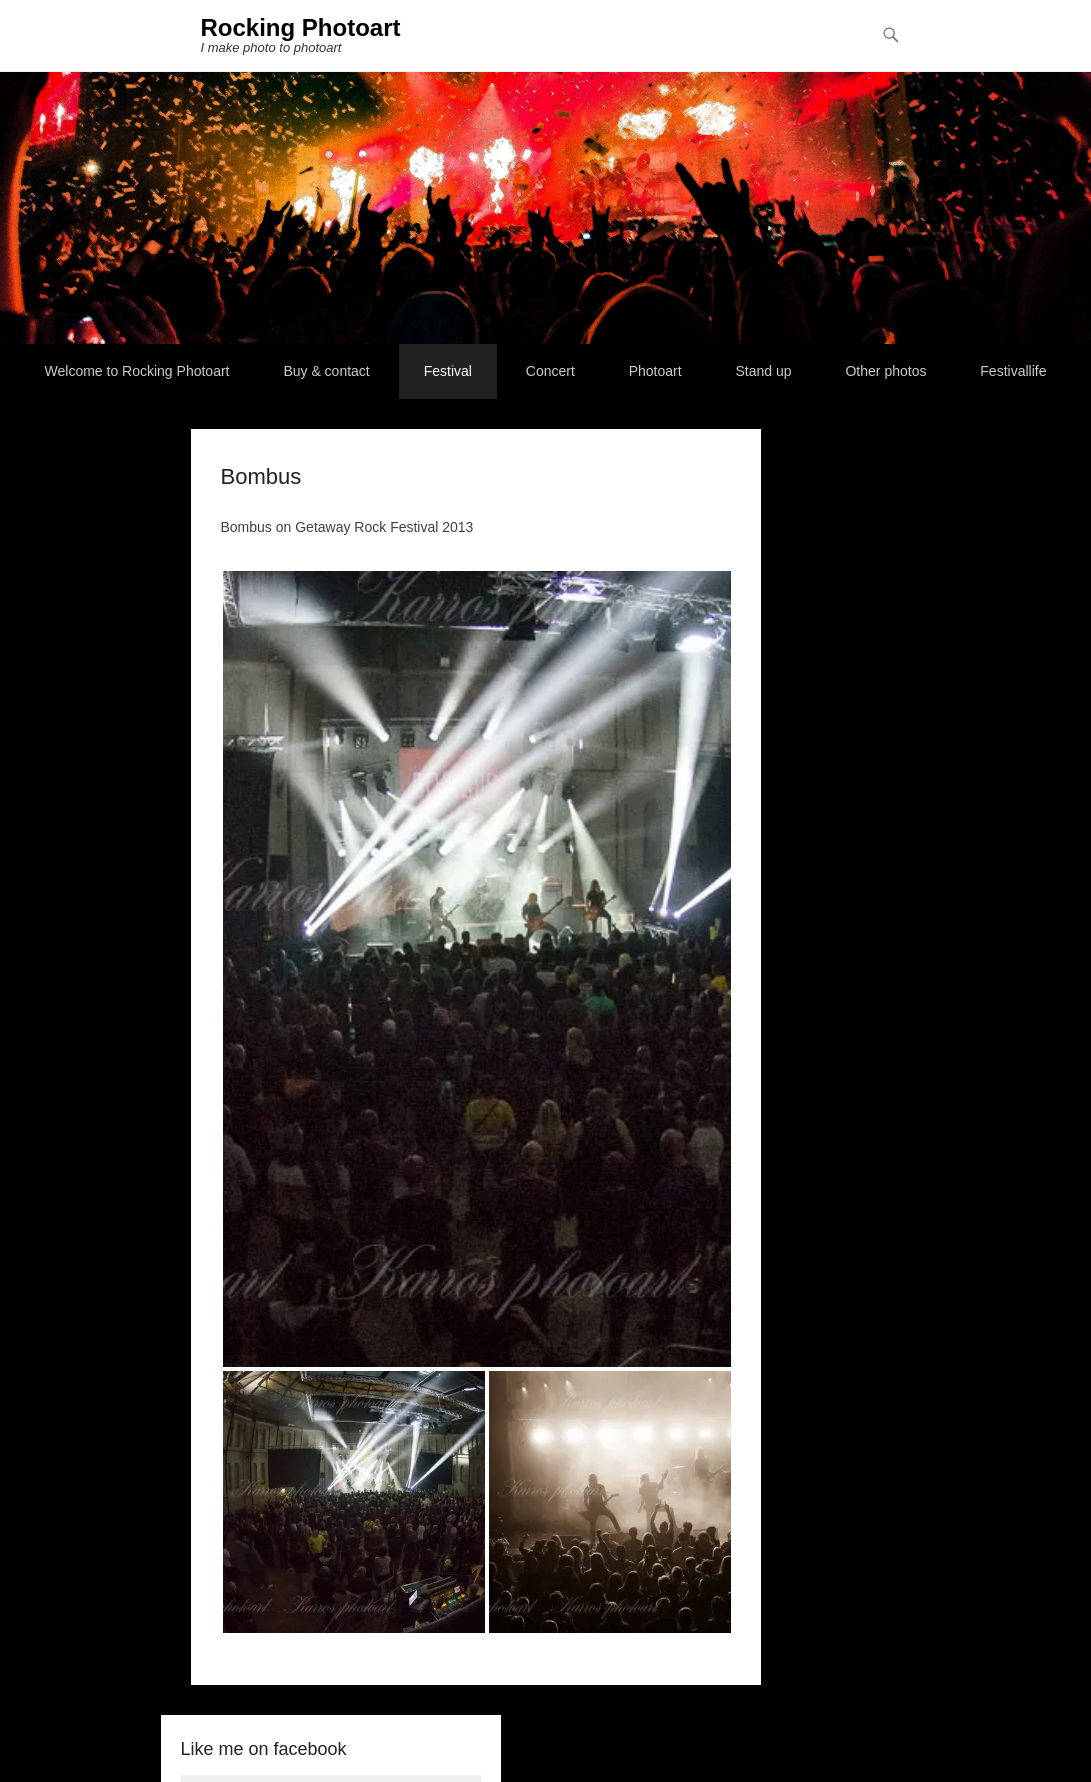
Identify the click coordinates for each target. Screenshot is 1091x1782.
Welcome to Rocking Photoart (137, 371)
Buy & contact (326, 371)
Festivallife (1013, 371)
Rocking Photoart (301, 27)
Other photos (885, 371)
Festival (448, 371)
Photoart (655, 371)
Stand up (764, 371)
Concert (550, 371)
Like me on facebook (264, 1749)
